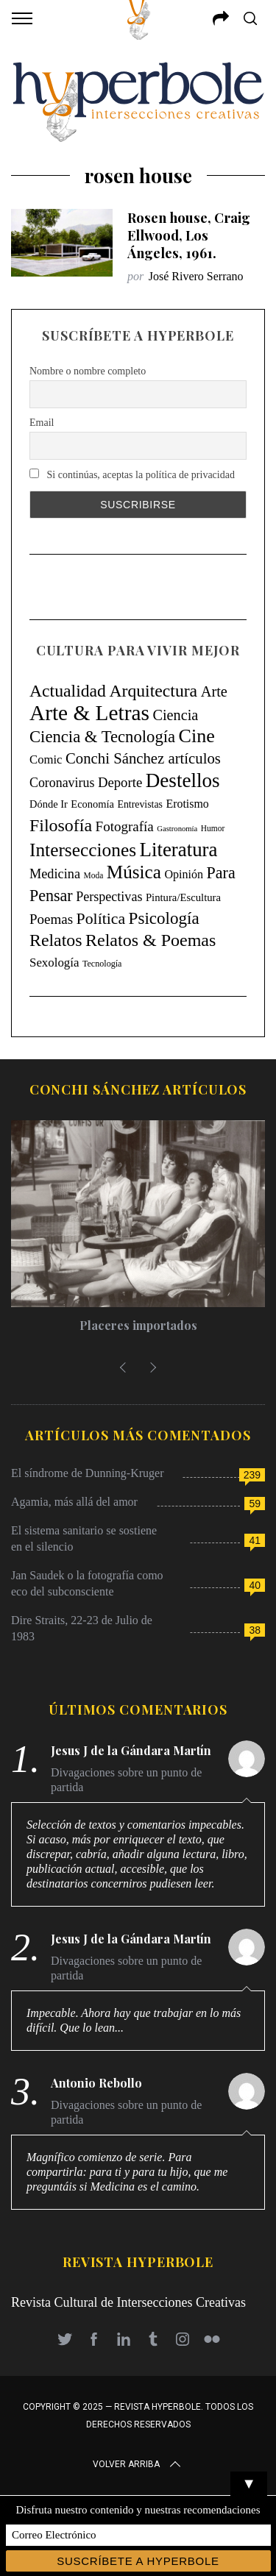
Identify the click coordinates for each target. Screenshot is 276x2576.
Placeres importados (138, 1325)
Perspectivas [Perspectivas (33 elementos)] (109, 896)
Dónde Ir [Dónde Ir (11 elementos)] (48, 804)
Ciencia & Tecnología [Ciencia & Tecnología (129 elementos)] (102, 736)
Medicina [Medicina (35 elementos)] (54, 874)
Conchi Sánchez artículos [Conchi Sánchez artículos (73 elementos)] (143, 758)
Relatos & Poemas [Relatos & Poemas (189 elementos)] (150, 940)
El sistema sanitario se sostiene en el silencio (84, 1538)
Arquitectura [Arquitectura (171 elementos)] (153, 690)
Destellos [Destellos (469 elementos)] (183, 780)
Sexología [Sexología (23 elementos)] (54, 962)
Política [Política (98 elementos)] (101, 919)
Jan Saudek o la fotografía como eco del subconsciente (87, 1583)
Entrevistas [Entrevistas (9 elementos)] (140, 804)
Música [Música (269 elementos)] (134, 872)
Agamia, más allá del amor (74, 1501)
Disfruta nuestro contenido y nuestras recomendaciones (138, 2510)
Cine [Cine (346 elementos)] (197, 736)
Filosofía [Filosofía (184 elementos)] (60, 825)
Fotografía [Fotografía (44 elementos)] (125, 826)
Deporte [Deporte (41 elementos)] (120, 782)
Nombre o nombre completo (87, 371)
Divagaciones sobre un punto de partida (126, 1779)
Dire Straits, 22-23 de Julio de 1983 (81, 1628)
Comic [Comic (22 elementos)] (46, 759)
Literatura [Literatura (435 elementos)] (179, 850)
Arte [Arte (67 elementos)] (214, 691)
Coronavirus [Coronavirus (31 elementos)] (61, 782)
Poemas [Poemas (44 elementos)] (51, 919)
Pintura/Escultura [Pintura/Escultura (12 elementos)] (183, 897)
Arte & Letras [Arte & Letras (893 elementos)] (89, 713)
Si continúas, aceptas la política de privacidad (132, 474)
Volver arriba (138, 2464)
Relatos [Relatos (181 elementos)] (55, 940)
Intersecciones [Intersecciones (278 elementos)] (82, 849)
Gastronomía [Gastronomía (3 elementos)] (177, 829)
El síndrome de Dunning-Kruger (87, 1473)
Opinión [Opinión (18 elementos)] (183, 874)
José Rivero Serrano (196, 276)
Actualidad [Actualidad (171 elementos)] (67, 690)
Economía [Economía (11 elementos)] (92, 804)
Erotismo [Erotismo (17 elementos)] (187, 803)
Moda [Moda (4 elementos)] (94, 875)
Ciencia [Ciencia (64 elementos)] (175, 715)
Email (41, 422)
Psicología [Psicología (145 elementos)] (164, 918)
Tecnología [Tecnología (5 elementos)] (101, 963)
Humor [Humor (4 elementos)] (212, 828)
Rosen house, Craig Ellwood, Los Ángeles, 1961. (188, 235)
